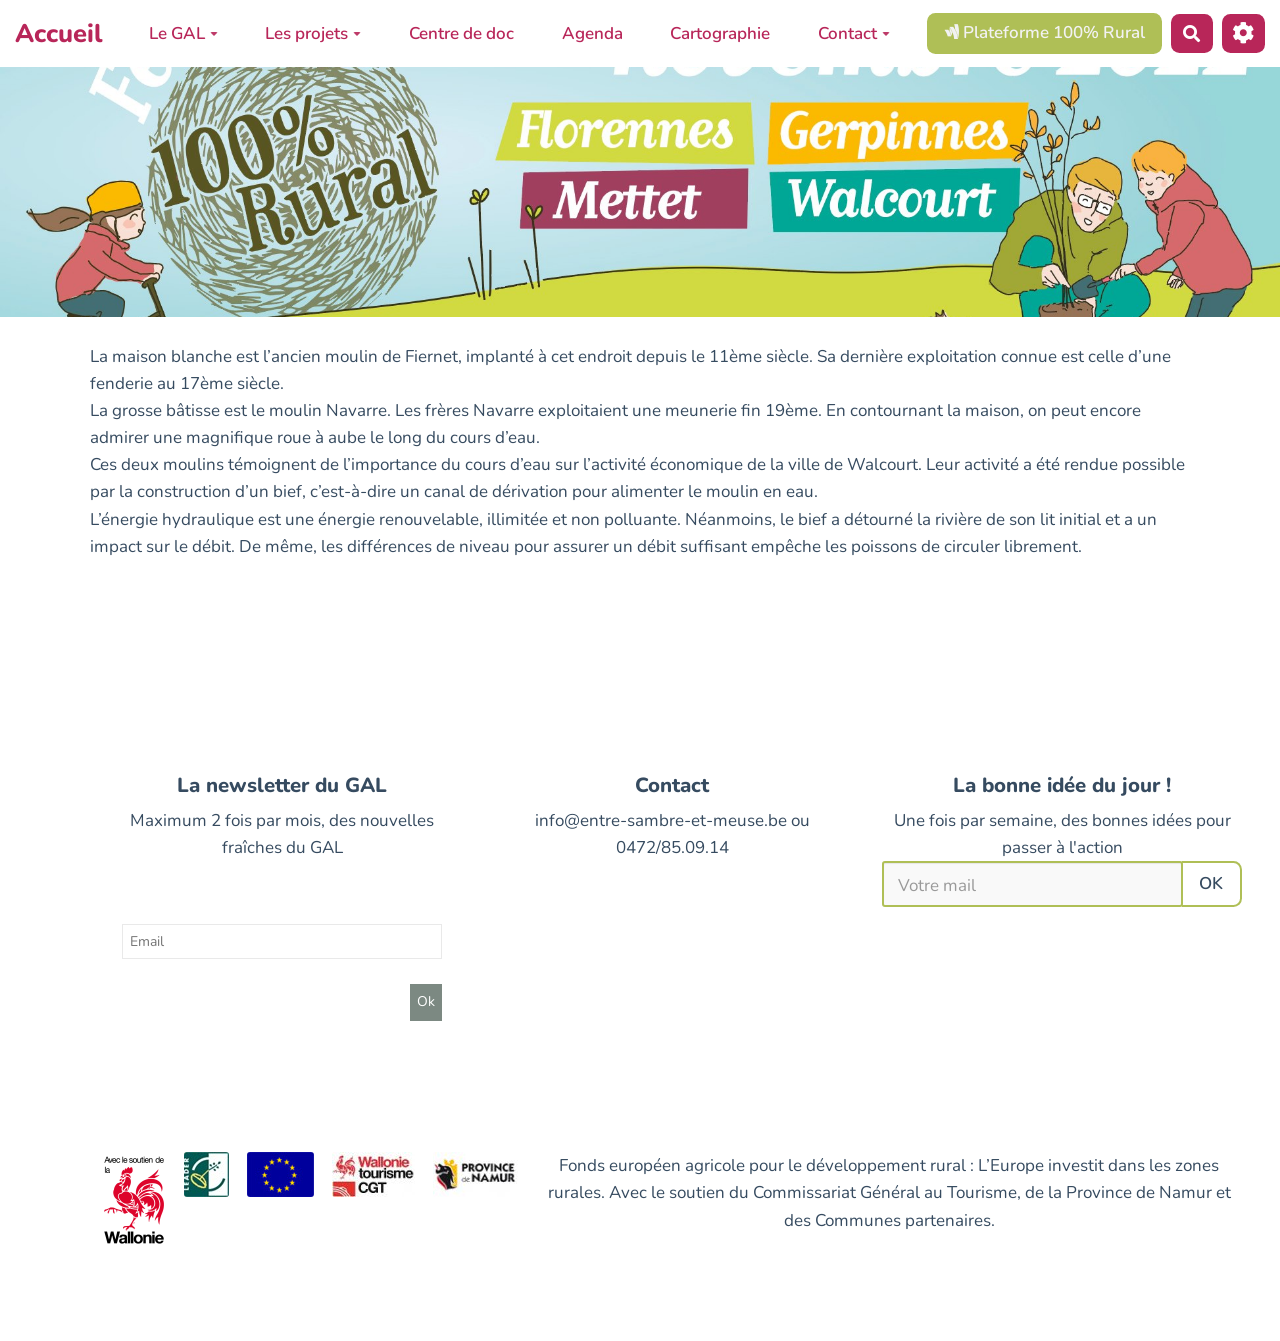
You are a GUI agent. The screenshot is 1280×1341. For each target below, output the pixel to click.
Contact (854, 33)
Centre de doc (461, 33)
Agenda (592, 33)
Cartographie (720, 33)
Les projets (313, 33)
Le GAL (183, 33)
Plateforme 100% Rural (1044, 32)
